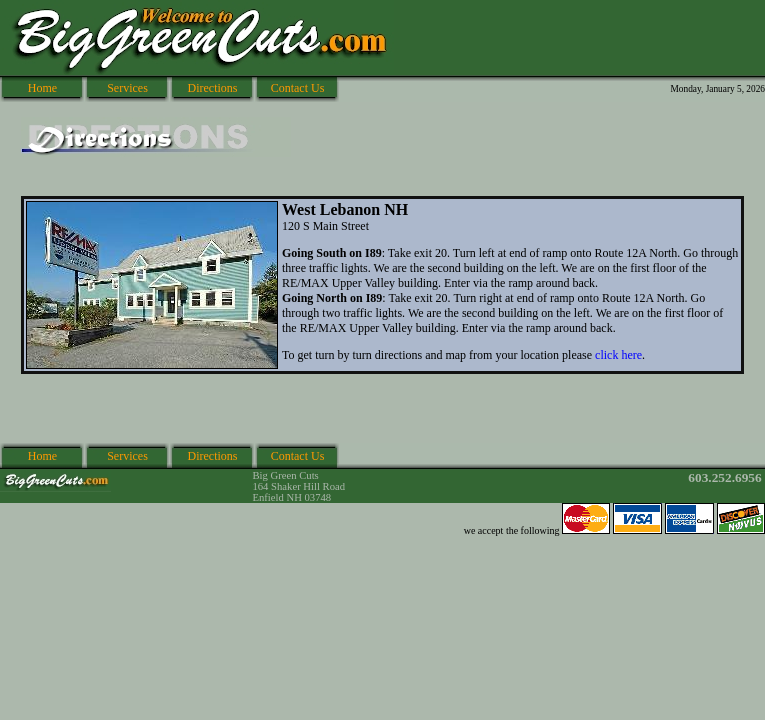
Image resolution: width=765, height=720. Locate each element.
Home (42, 88)
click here (618, 355)
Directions (213, 88)
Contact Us (298, 88)
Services (127, 88)
